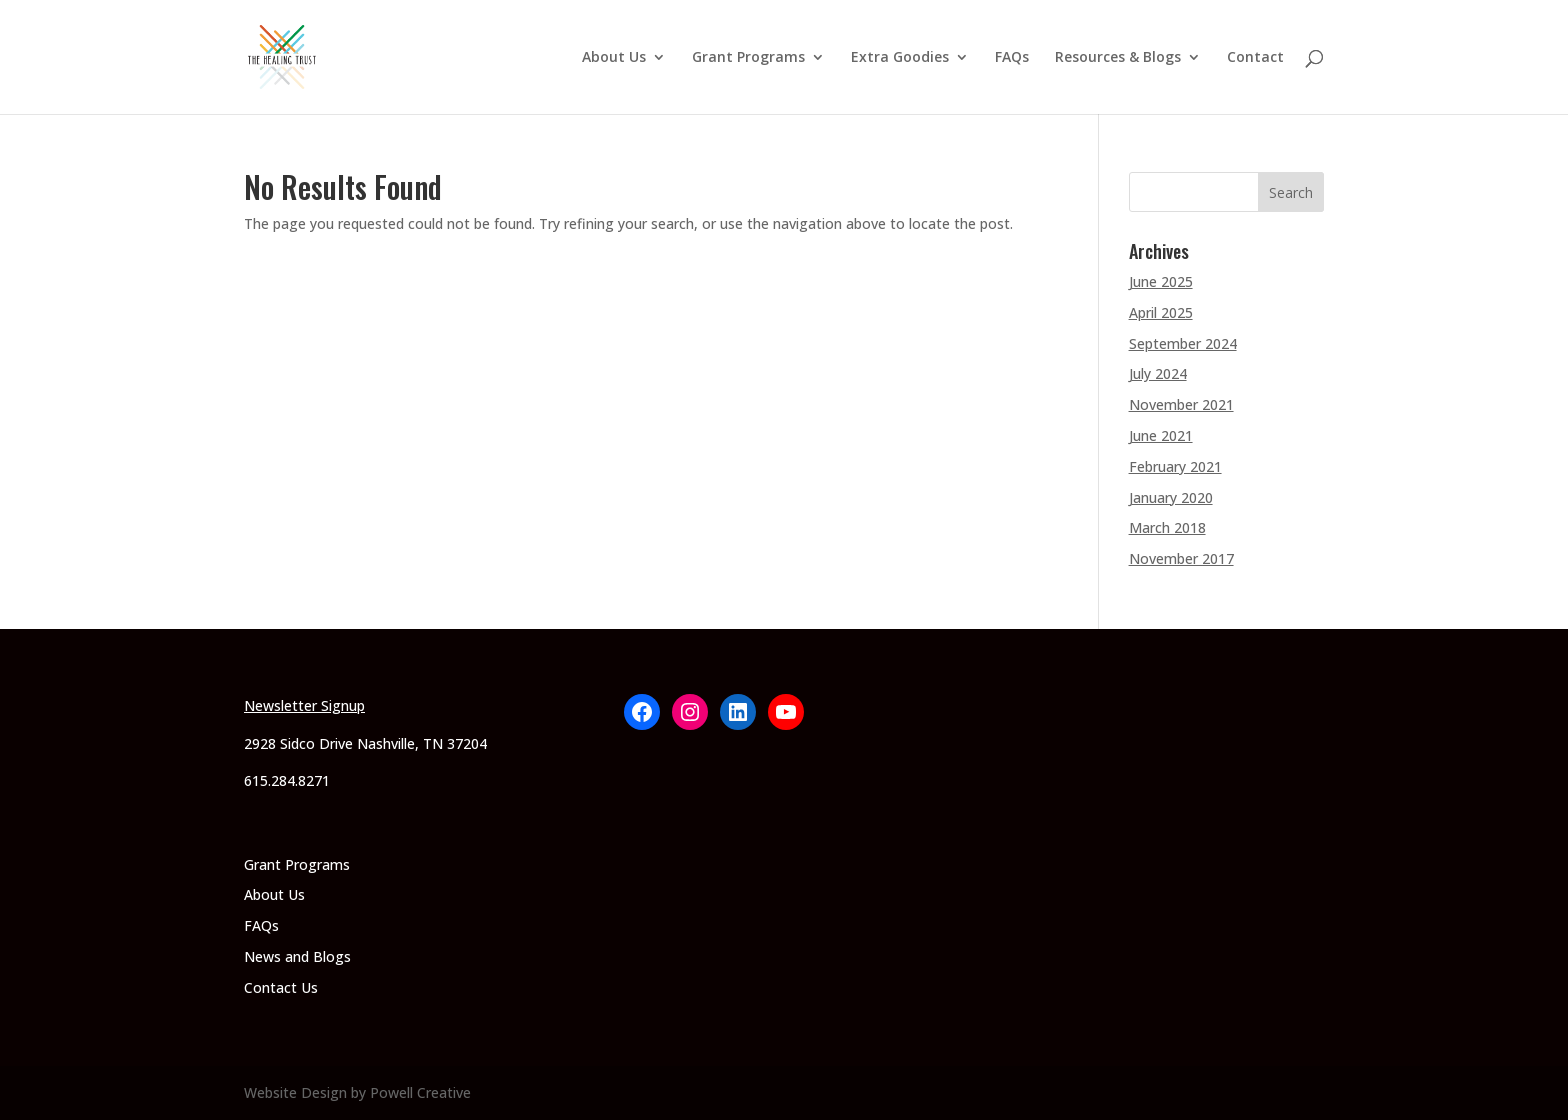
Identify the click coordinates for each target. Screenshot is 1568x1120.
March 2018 (1167, 527)
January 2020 (1171, 497)
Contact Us (281, 987)
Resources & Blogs (1118, 58)
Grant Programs (748, 58)
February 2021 (1175, 466)
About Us (614, 58)
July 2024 (1158, 373)
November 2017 (1181, 558)
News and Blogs (297, 956)
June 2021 (1161, 435)
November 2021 (1181, 404)
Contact (1255, 58)
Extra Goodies (900, 58)
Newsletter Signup (304, 705)
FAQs (1012, 58)
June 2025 (1161, 281)
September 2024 (1183, 343)
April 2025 (1161, 312)
